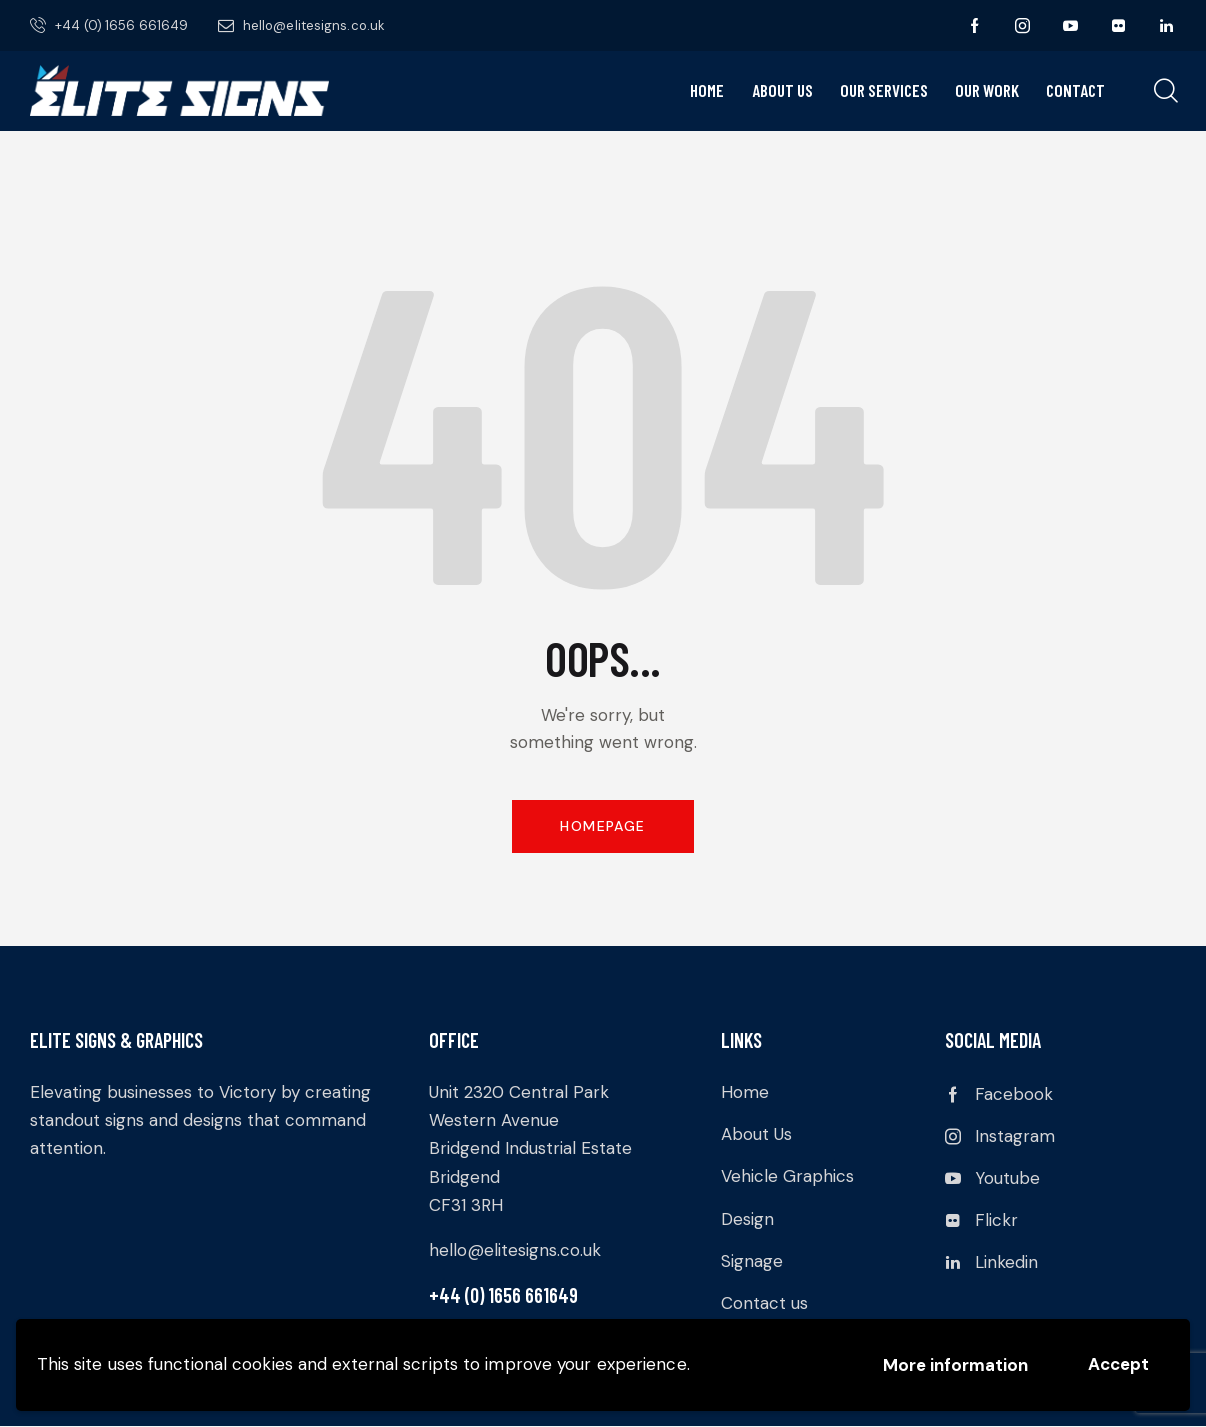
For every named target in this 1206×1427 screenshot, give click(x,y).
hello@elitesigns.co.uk (515, 1250)
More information (955, 1365)
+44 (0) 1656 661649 (503, 1295)
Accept (1118, 1364)
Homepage (602, 826)
